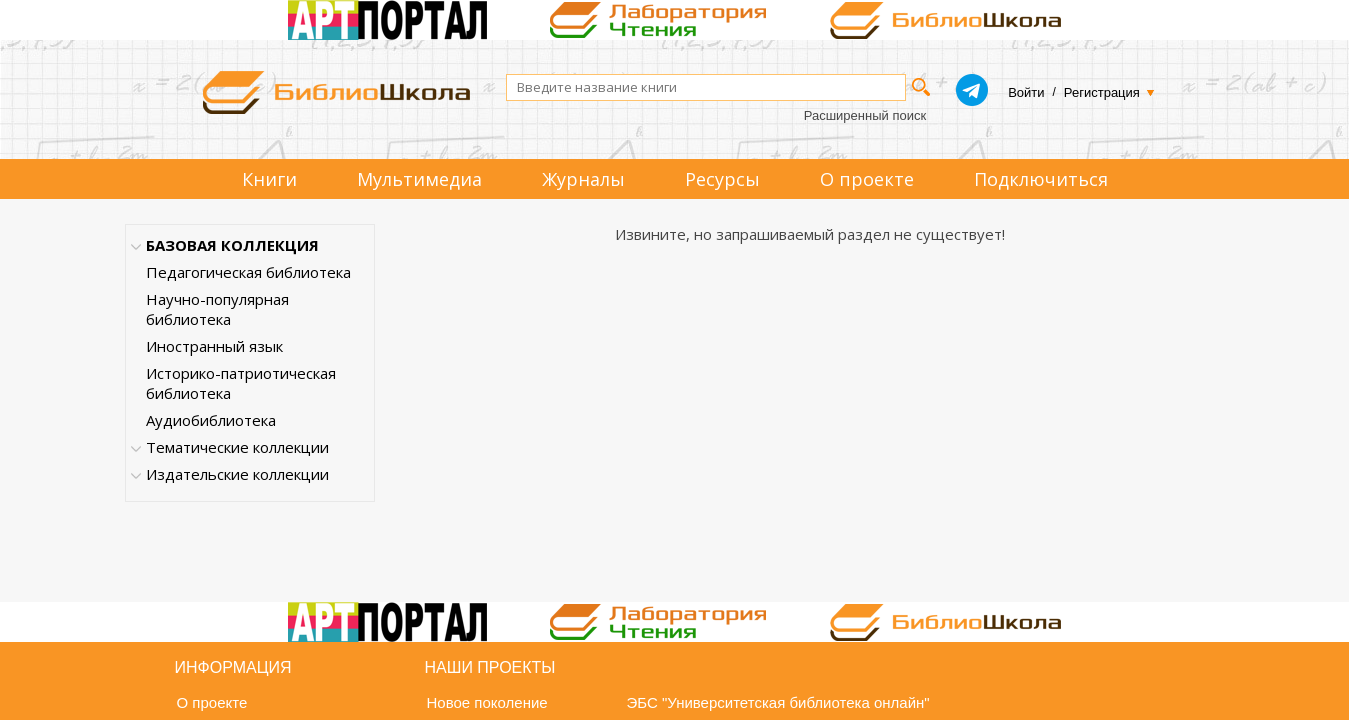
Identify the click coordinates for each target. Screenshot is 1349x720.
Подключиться (1041, 179)
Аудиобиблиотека (211, 420)
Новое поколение (487, 702)
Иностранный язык (214, 346)
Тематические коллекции (237, 447)
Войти (1026, 92)
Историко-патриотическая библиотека (241, 383)
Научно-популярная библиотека (217, 309)
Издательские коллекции (237, 474)
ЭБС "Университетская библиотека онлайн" (778, 702)
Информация (233, 667)
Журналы (583, 179)
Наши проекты (490, 667)
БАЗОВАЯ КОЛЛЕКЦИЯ (232, 245)
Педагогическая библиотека (248, 272)
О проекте (867, 179)
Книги (269, 179)
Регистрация (1102, 92)
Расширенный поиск (865, 115)
